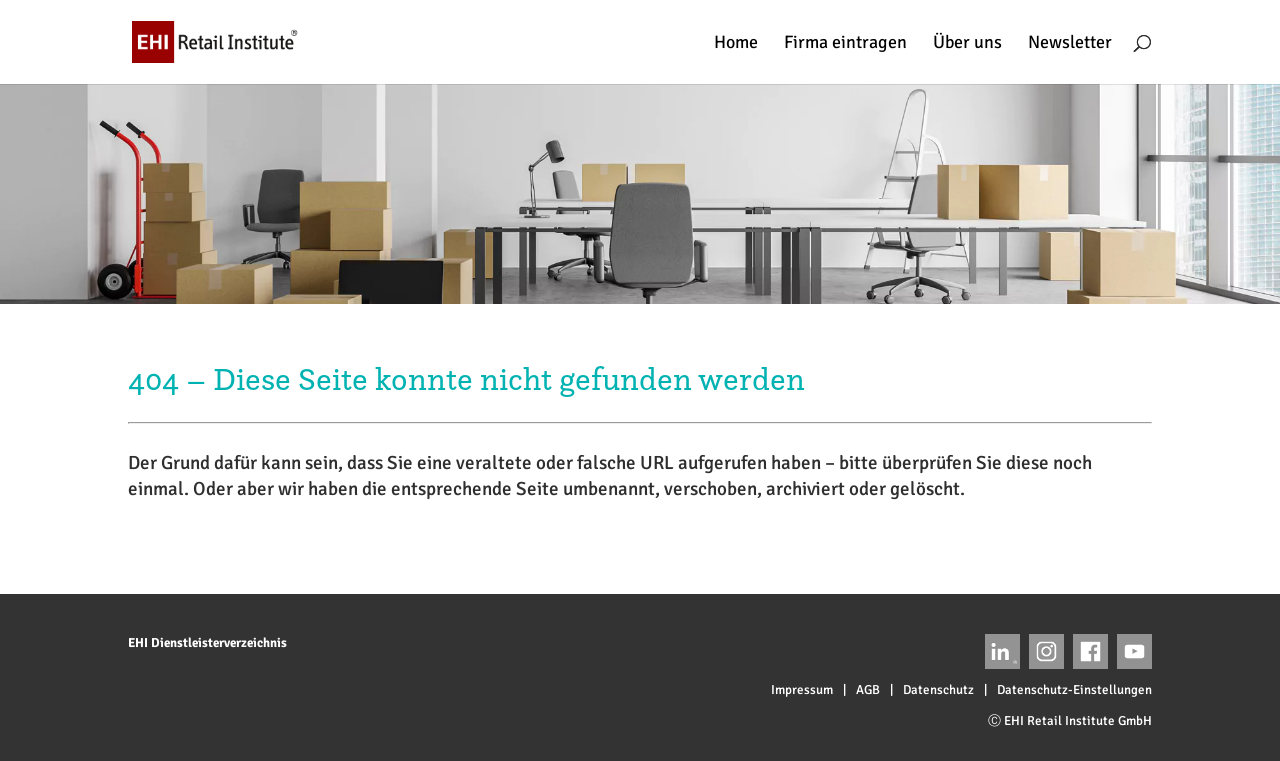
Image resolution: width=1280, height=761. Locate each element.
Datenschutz (938, 690)
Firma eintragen (845, 44)
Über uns (967, 44)
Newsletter (1070, 44)
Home (736, 44)
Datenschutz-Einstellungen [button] (1074, 690)
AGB (868, 690)
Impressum (802, 690)
